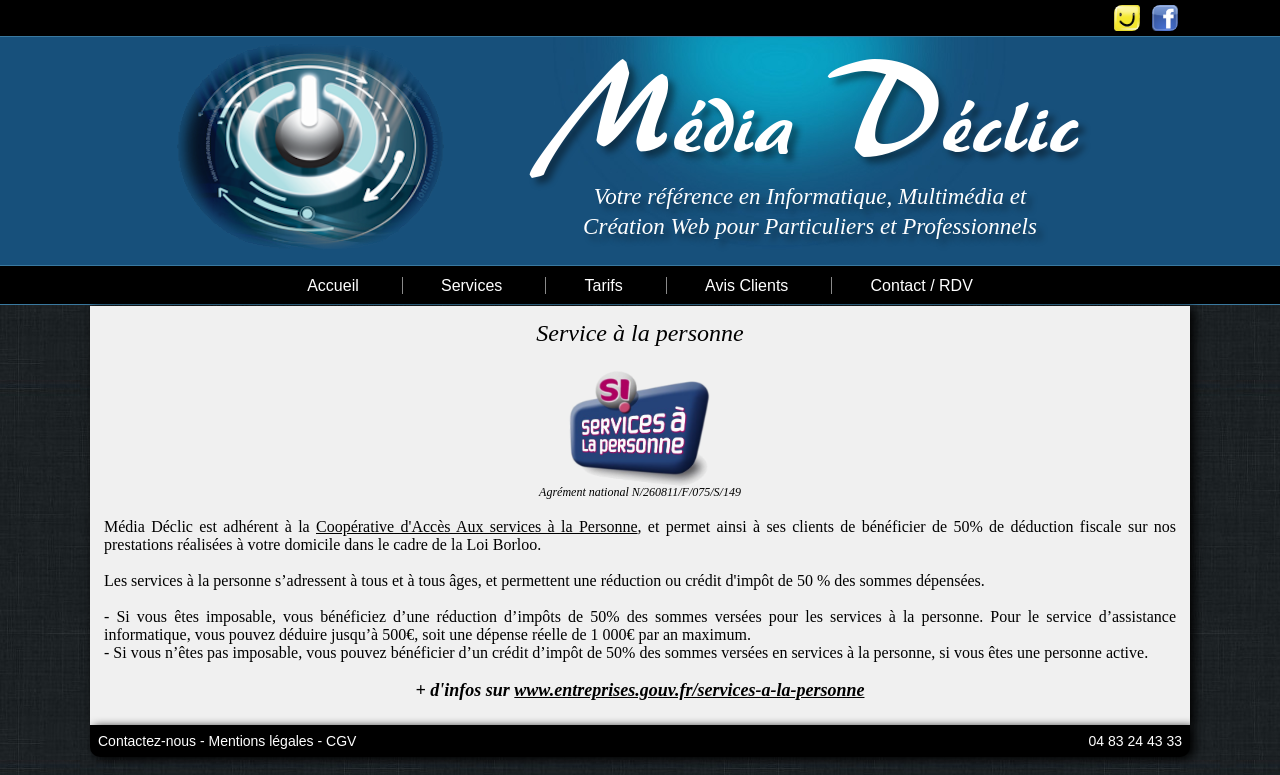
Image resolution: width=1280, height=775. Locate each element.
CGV (341, 741)
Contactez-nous (147, 741)
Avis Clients (746, 285)
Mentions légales (261, 741)
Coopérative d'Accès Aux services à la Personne (477, 526)
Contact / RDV (922, 285)
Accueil (333, 285)
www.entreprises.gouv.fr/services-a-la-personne (689, 690)
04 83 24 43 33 (1135, 741)
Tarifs (604, 285)
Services (471, 285)
